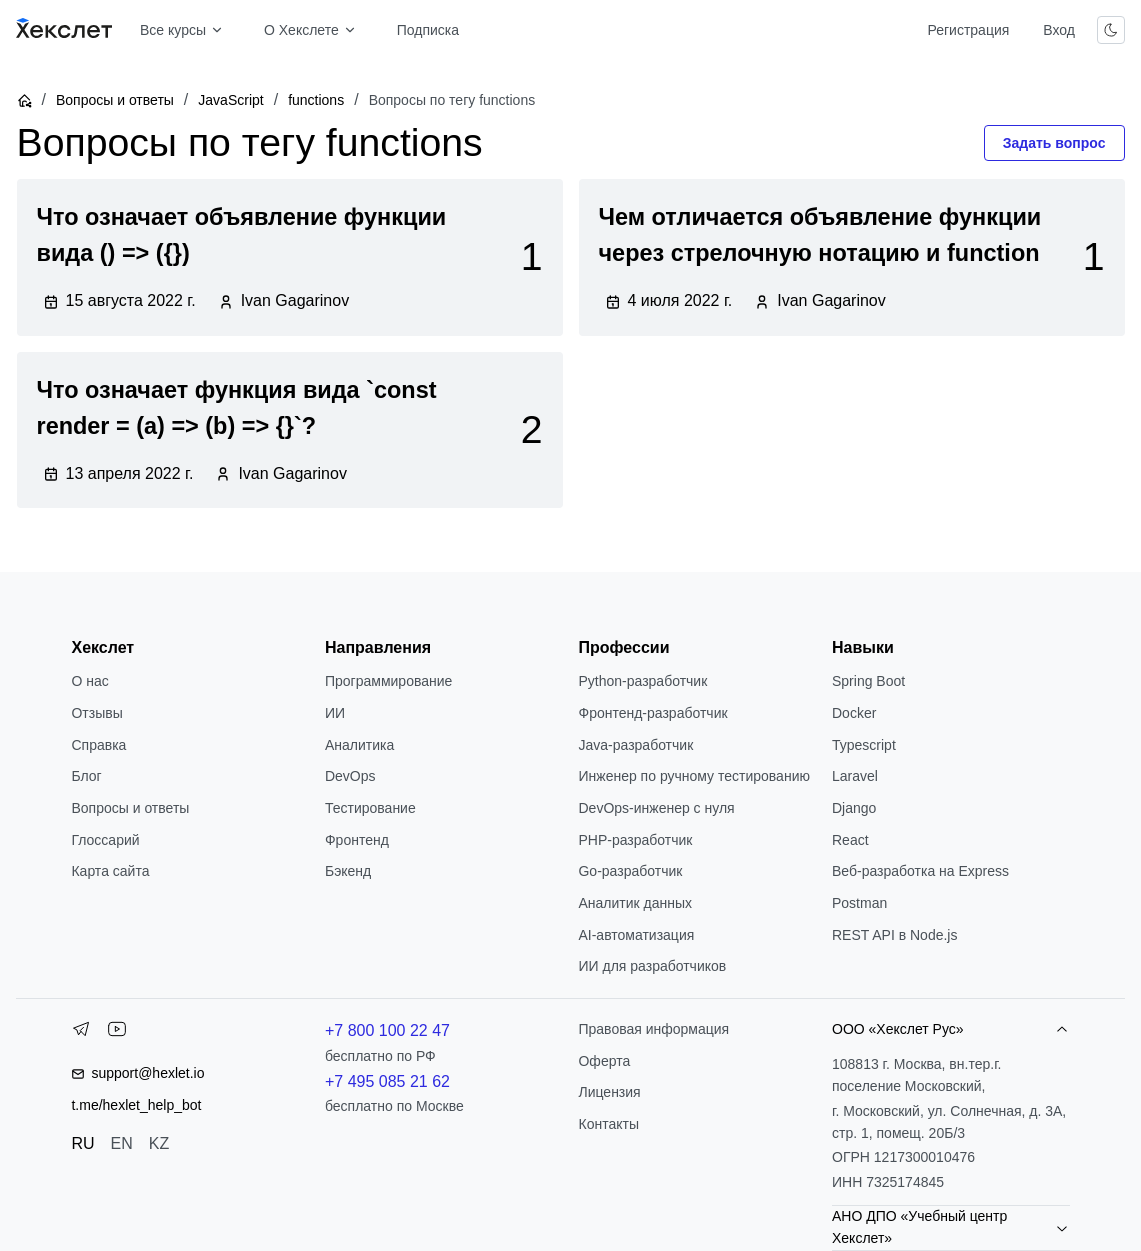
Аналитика (359, 745)
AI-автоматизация (636, 935)
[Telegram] (81, 1033)
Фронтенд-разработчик (652, 713)
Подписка (428, 30)
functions (316, 100)
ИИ (335, 713)
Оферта (604, 1061)
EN (122, 1143)
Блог (86, 776)
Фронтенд (357, 840)
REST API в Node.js (894, 935)
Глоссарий (105, 840)
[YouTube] (117, 1033)
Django (854, 808)
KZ (159, 1143)
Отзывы (96, 713)
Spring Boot (868, 681)
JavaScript (230, 100)
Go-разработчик (630, 871)
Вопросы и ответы (115, 100)
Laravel (855, 776)
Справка (98, 745)
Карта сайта (110, 871)
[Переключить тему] (1111, 30)
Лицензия (609, 1092)
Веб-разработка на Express (920, 871)
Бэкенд (348, 871)
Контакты (608, 1124)
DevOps (350, 776)
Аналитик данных (635, 903)
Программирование (388, 681)
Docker (854, 713)
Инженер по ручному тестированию (693, 776)
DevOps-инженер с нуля (656, 808)
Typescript (864, 745)
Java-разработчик (635, 745)
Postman (859, 903)
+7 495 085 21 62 (387, 1081)
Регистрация (968, 30)
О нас (89, 681)
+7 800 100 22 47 (387, 1030)
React (850, 840)
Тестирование (370, 808)
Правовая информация (653, 1029)
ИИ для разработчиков (652, 966)
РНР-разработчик (635, 840)
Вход (1059, 30)
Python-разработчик (642, 681)
